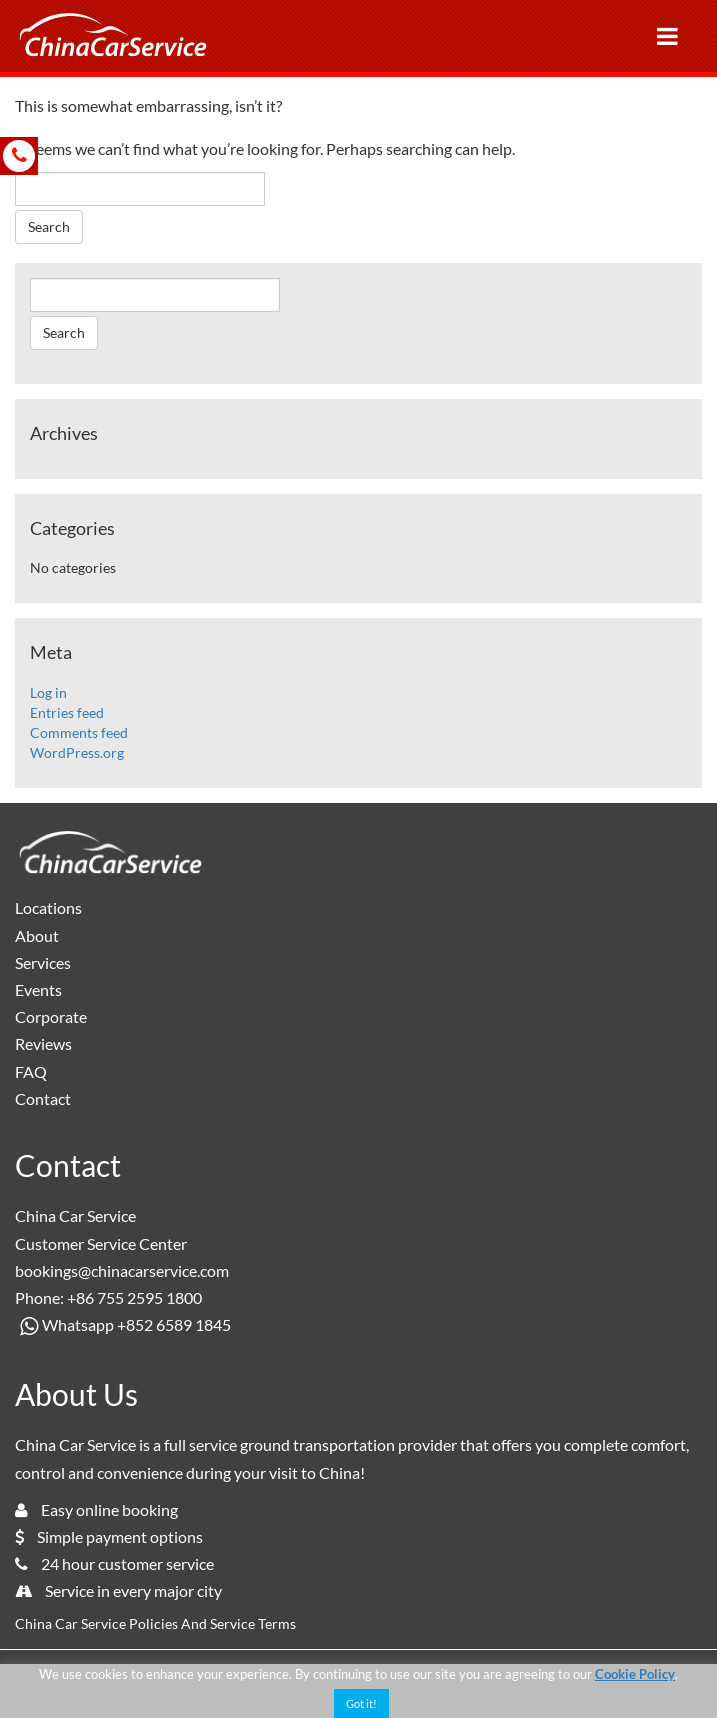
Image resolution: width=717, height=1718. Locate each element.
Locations (48, 907)
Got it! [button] (361, 1703)
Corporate (51, 1016)
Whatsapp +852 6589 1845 (123, 1324)
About (37, 935)
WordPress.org (77, 752)
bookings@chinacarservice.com (122, 1270)
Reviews (43, 1043)
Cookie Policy (635, 1674)
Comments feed (79, 732)
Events (38, 989)
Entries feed (67, 712)
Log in (48, 692)
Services (43, 962)
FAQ (31, 1071)
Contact (43, 1098)
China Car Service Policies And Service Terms (155, 1623)
